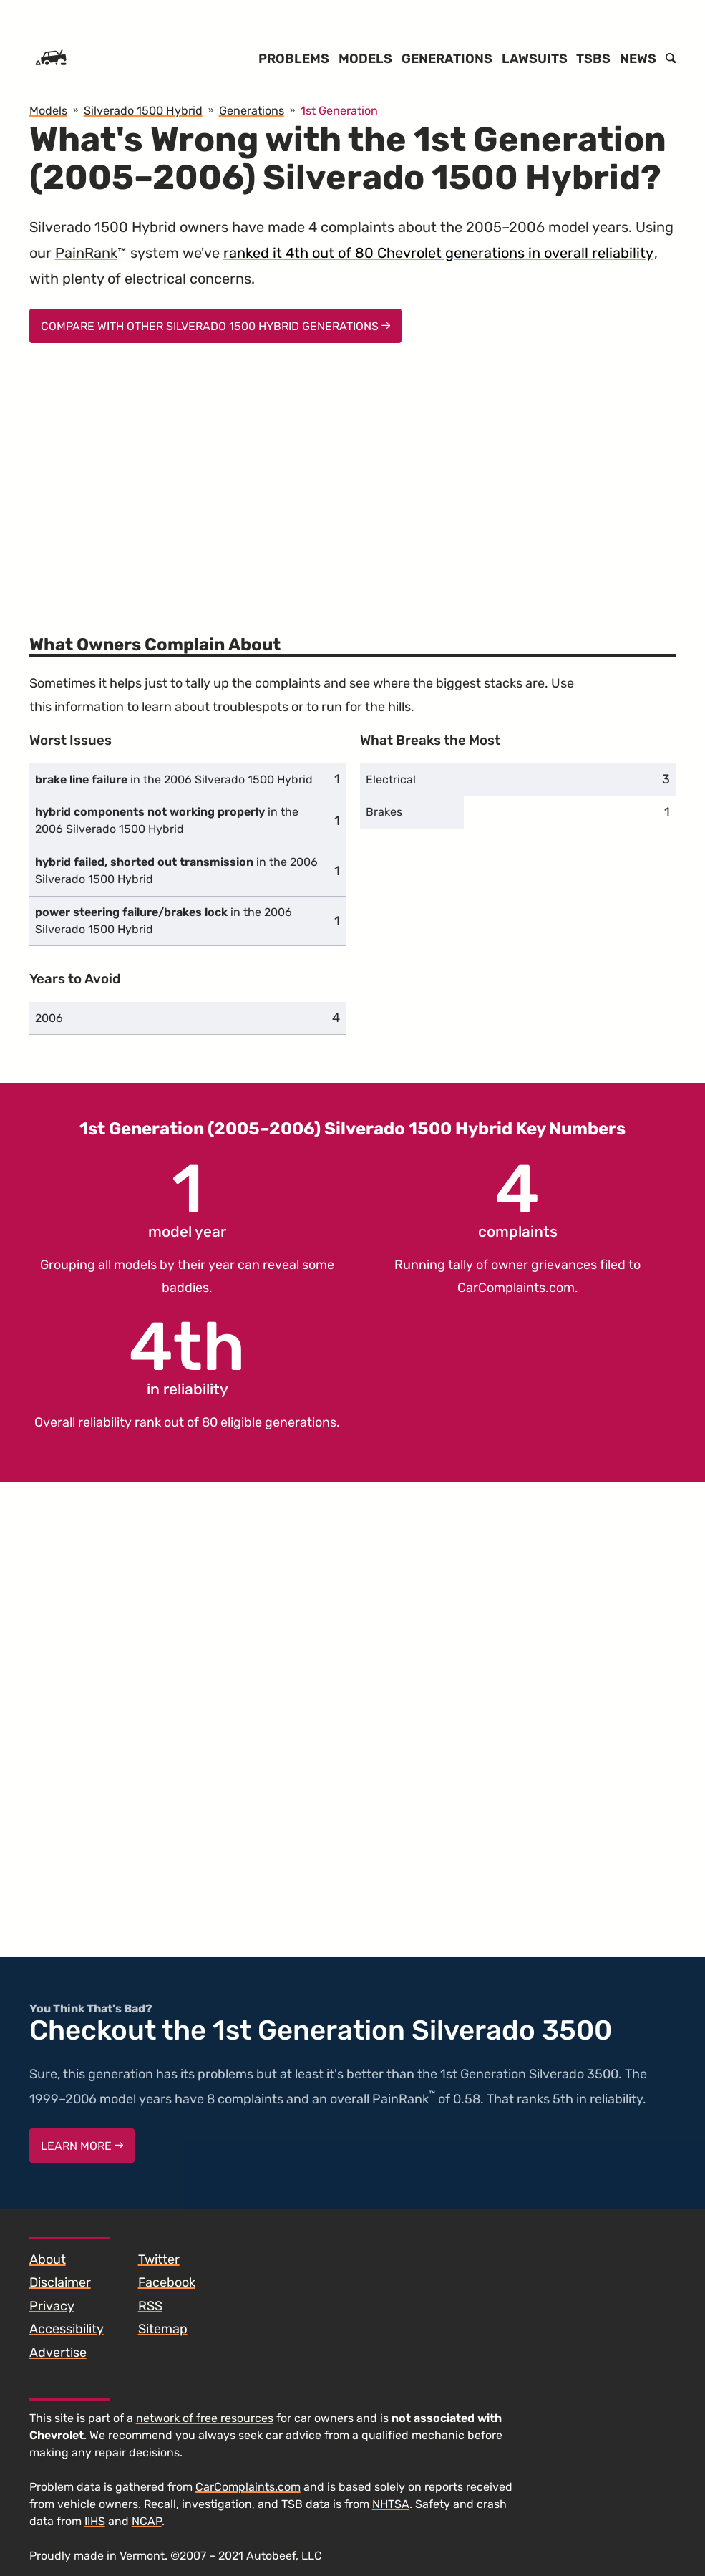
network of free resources (204, 2418)
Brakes (384, 812)
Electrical (391, 779)
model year (187, 1198)
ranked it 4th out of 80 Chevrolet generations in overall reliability (438, 252)
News (638, 59)
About (47, 2259)
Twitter (159, 2259)
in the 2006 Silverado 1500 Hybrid (174, 779)
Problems (293, 59)
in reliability (187, 1355)
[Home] (50, 59)
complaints (518, 1198)
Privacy (51, 2306)
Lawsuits (535, 59)
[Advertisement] (352, 480)
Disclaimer (60, 2282)
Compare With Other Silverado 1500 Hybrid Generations (216, 326)
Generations (447, 59)
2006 (49, 1018)
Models (365, 59)
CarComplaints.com (516, 1288)
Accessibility (66, 2329)
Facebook (166, 2282)
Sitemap (163, 2329)
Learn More (82, 2146)
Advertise (58, 2352)
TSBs (593, 59)
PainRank (86, 252)
